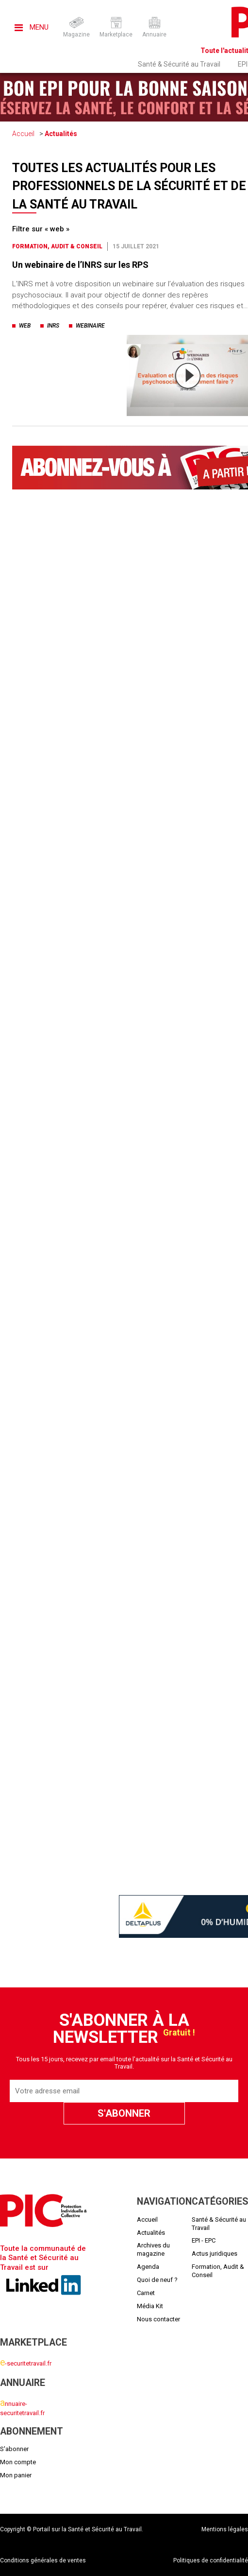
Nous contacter (158, 2319)
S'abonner (14, 2449)
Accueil (23, 134)
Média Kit (150, 2306)
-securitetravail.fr (25, 2363)
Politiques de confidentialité (210, 2560)
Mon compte (18, 2462)
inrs (53, 325)
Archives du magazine (153, 2249)
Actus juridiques (214, 2253)
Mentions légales (224, 2529)
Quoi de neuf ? (157, 2279)
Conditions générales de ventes (43, 2560)
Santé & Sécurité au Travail (179, 64)
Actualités (61, 134)
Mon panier (16, 2475)
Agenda (148, 2266)
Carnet (146, 2293)
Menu (32, 27)
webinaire (90, 325)
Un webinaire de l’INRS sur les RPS (80, 265)
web (25, 325)
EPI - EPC (203, 2240)
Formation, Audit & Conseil (57, 246)
